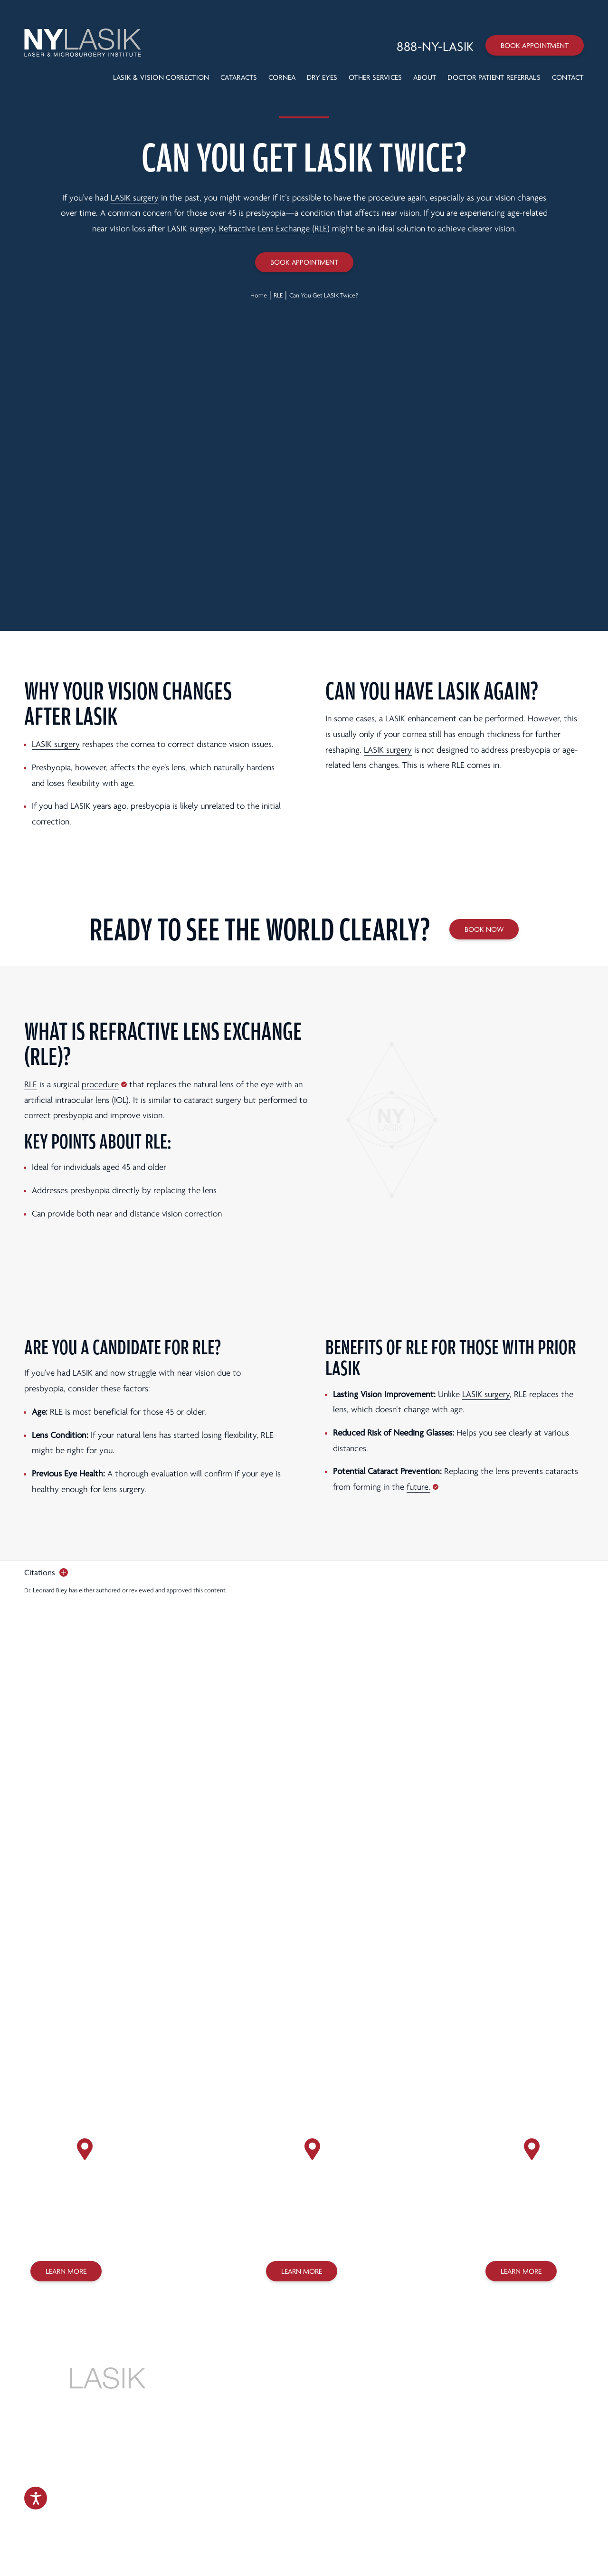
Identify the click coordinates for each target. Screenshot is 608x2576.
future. (418, 1487)
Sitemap (338, 2503)
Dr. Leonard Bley (45, 1590)
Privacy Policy (314, 2492)
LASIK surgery (135, 198)
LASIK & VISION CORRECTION (161, 77)
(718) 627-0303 (298, 2237)
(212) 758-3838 (62, 2237)
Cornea (282, 77)
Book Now (484, 929)
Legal (382, 2492)
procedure (100, 1085)
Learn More (66, 2271)
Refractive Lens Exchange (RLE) (274, 229)
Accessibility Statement (291, 2503)
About (425, 77)
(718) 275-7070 (518, 2237)
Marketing (300, 2522)
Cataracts (238, 77)
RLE (278, 295)
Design (266, 2522)
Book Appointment (535, 45)
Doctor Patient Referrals (494, 77)
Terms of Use (353, 2492)
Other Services (375, 77)
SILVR (337, 2522)
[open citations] (46, 1572)
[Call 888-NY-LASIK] (435, 47)
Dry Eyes (322, 77)
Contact (568, 77)
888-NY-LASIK (304, 2383)
